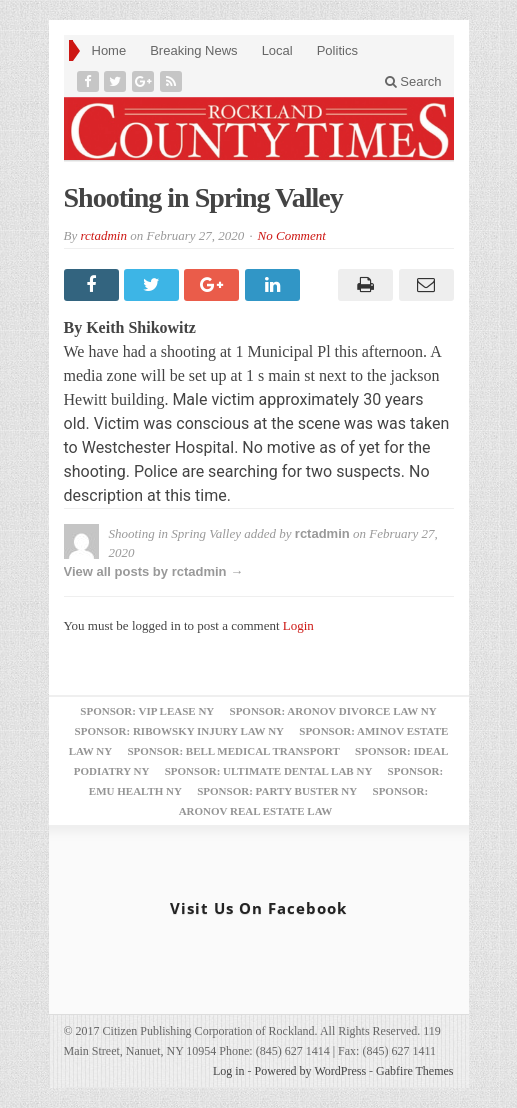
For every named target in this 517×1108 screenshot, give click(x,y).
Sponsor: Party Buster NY (277, 791)
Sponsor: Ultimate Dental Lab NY (269, 771)
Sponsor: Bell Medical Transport (233, 751)
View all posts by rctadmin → (154, 571)
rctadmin (103, 235)
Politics (337, 50)
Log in (229, 1071)
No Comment (292, 235)
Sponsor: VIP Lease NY (147, 711)
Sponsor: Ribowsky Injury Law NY (179, 731)
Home (109, 50)
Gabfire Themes (414, 1071)
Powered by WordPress (310, 1071)
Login (298, 625)
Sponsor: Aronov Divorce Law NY (333, 711)
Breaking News (193, 50)
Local (277, 50)
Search (413, 81)
